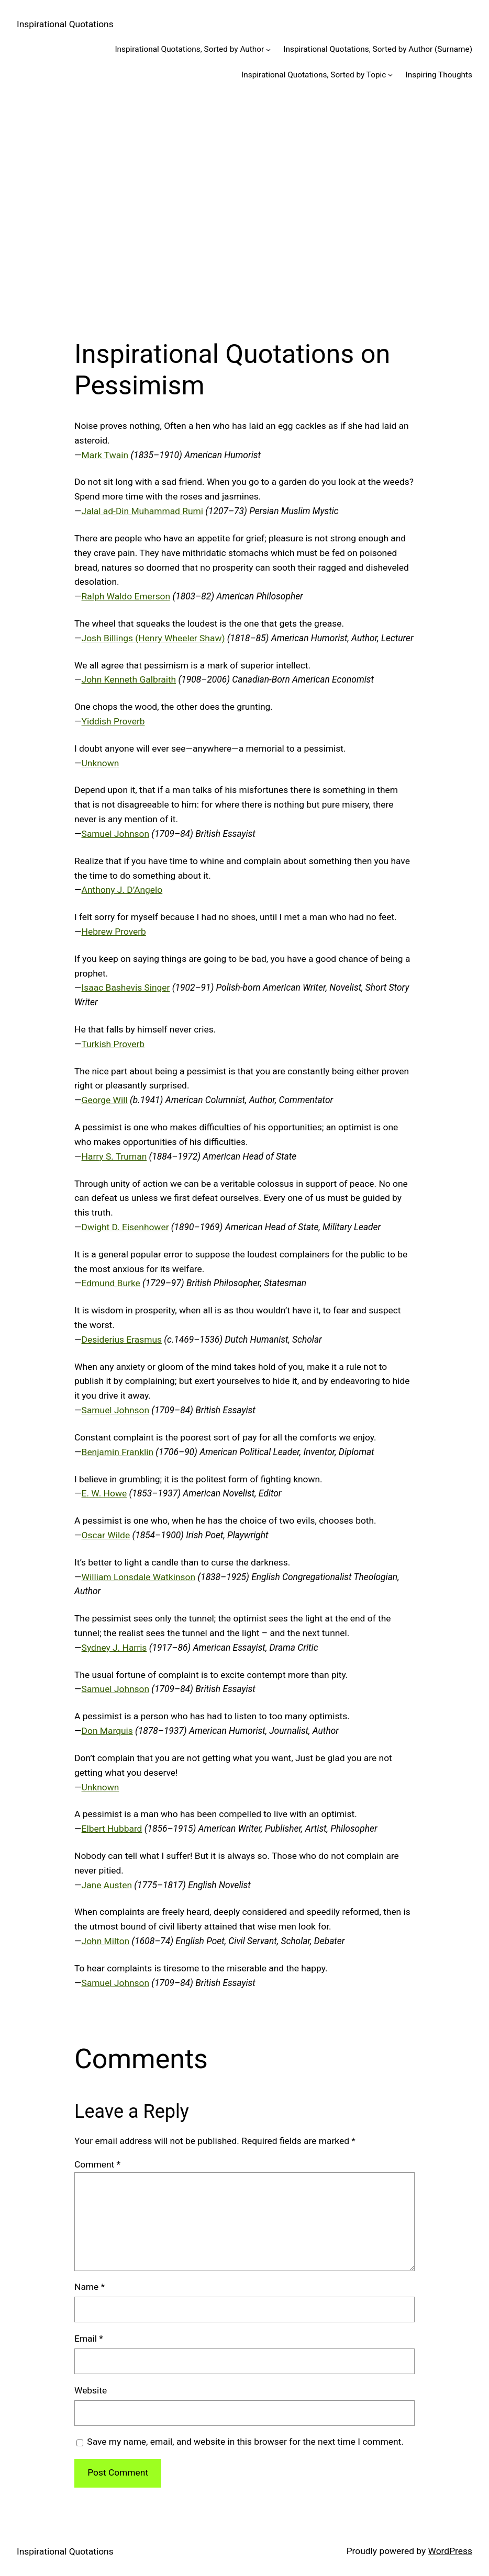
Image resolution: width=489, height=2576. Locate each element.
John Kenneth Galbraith (129, 679)
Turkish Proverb (113, 1044)
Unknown (100, 763)
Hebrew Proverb (114, 931)
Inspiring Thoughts (438, 75)
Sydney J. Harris (114, 1647)
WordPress (450, 2551)
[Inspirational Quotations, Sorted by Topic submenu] (390, 74)
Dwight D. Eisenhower (125, 1227)
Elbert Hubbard (112, 1828)
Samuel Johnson (115, 834)
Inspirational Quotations (65, 24)
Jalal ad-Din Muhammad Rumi (142, 511)
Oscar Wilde (106, 1535)
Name (89, 2287)
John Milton (106, 1941)
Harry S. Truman (114, 1156)
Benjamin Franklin (117, 1452)
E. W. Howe (104, 1493)
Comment (97, 2164)
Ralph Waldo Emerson (126, 596)
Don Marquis (107, 1731)
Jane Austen (107, 1885)
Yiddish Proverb (113, 721)
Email (88, 2338)
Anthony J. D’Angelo (122, 889)
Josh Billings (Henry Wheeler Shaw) (153, 638)
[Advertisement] (244, 204)
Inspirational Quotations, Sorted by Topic (313, 75)
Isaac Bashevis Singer (126, 987)
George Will (105, 1100)
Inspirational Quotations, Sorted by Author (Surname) (377, 49)
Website (90, 2390)
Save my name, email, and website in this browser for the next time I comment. (245, 2441)
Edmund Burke (111, 1283)
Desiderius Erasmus (122, 1339)
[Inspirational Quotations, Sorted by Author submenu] (268, 49)
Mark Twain (105, 455)
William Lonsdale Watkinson (139, 1577)
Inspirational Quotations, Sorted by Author (189, 49)
